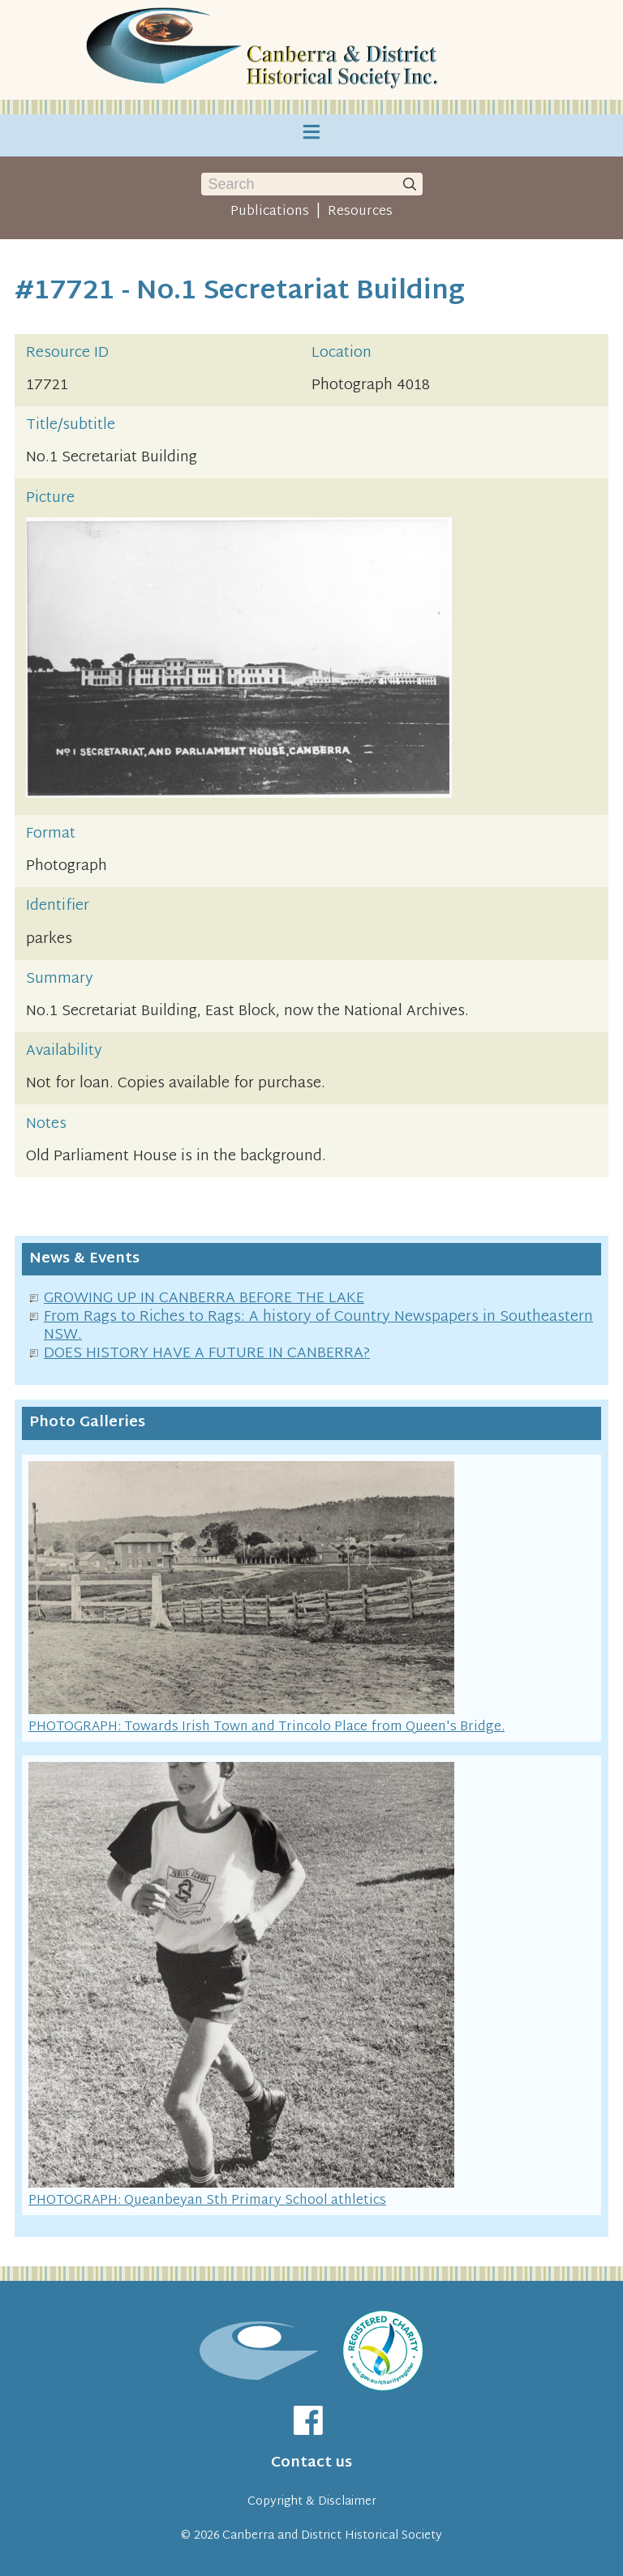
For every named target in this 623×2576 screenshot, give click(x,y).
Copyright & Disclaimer (311, 2502)
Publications (269, 211)
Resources (360, 211)
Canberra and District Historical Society (332, 2536)
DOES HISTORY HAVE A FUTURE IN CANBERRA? (207, 1353)
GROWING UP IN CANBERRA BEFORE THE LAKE (204, 1298)
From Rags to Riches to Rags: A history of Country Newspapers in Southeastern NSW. (318, 1326)
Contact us (311, 2463)
